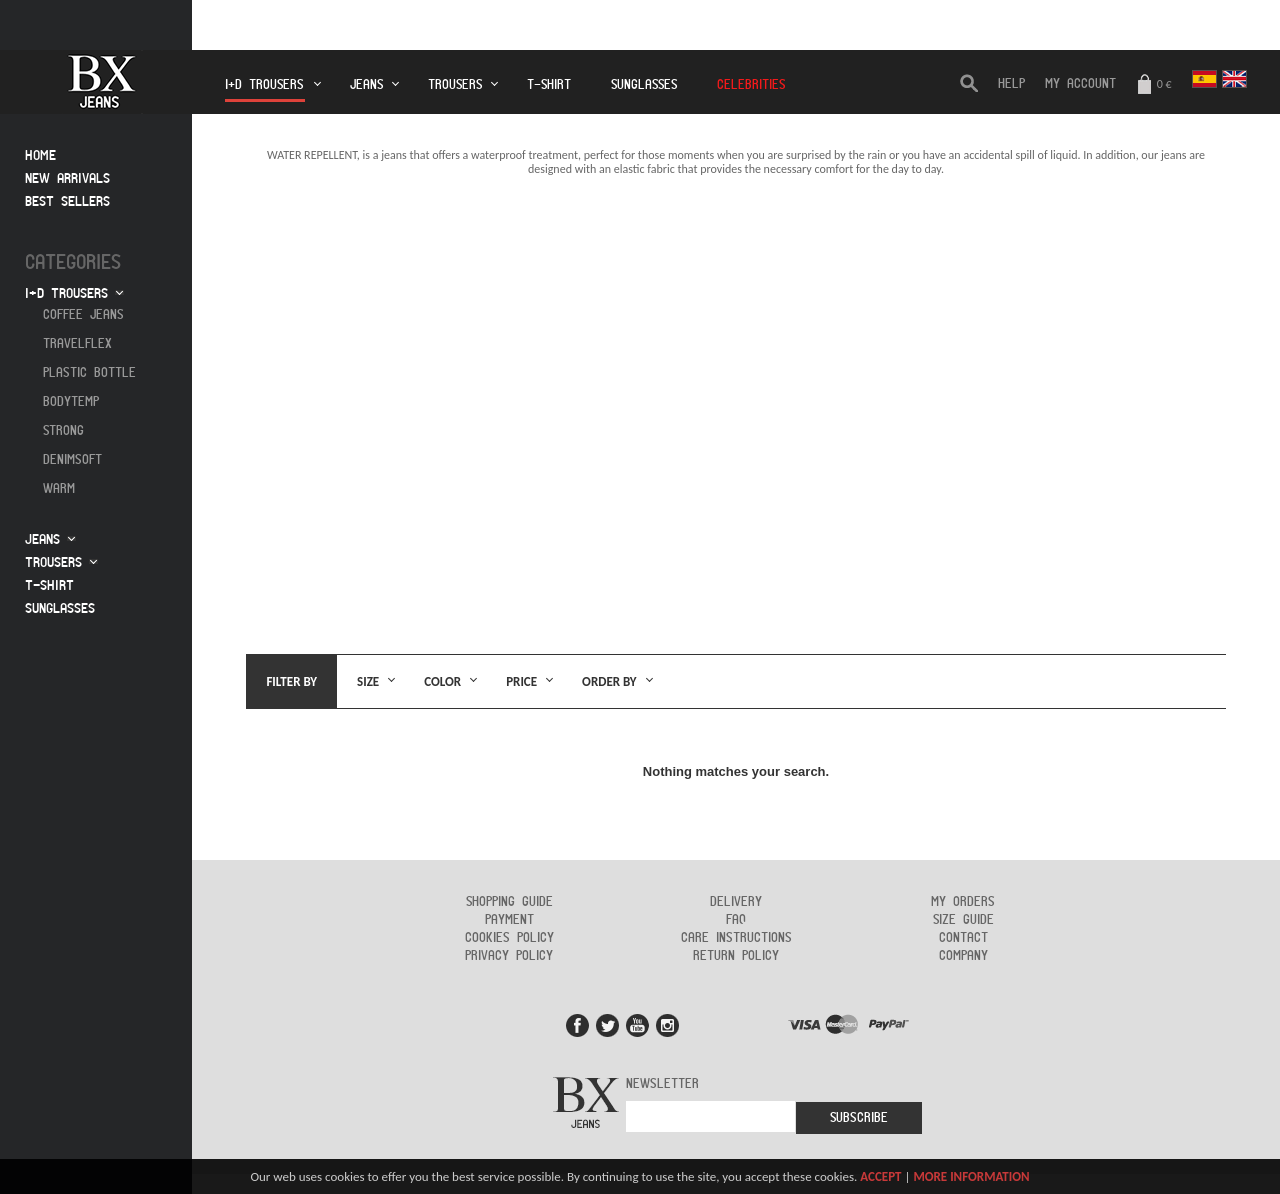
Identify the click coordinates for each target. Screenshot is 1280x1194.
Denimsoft (72, 460)
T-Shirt (549, 85)
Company (963, 956)
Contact (963, 938)
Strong (63, 431)
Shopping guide (509, 902)
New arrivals (67, 178)
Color (442, 681)
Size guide (963, 920)
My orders (963, 902)
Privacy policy (509, 956)
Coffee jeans (83, 315)
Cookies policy (509, 938)
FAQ (736, 920)
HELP (1011, 84)
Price (521, 681)
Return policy (736, 956)
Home (40, 155)
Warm (59, 489)
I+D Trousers (265, 90)
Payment (509, 920)
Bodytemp (71, 402)
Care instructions (736, 938)
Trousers (455, 85)
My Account (1080, 84)
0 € (1154, 85)
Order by (609, 681)
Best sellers (67, 201)
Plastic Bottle (89, 373)
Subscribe (859, 1118)
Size (368, 681)
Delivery (736, 902)
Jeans (366, 85)
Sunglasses (644, 85)
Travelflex (77, 344)
